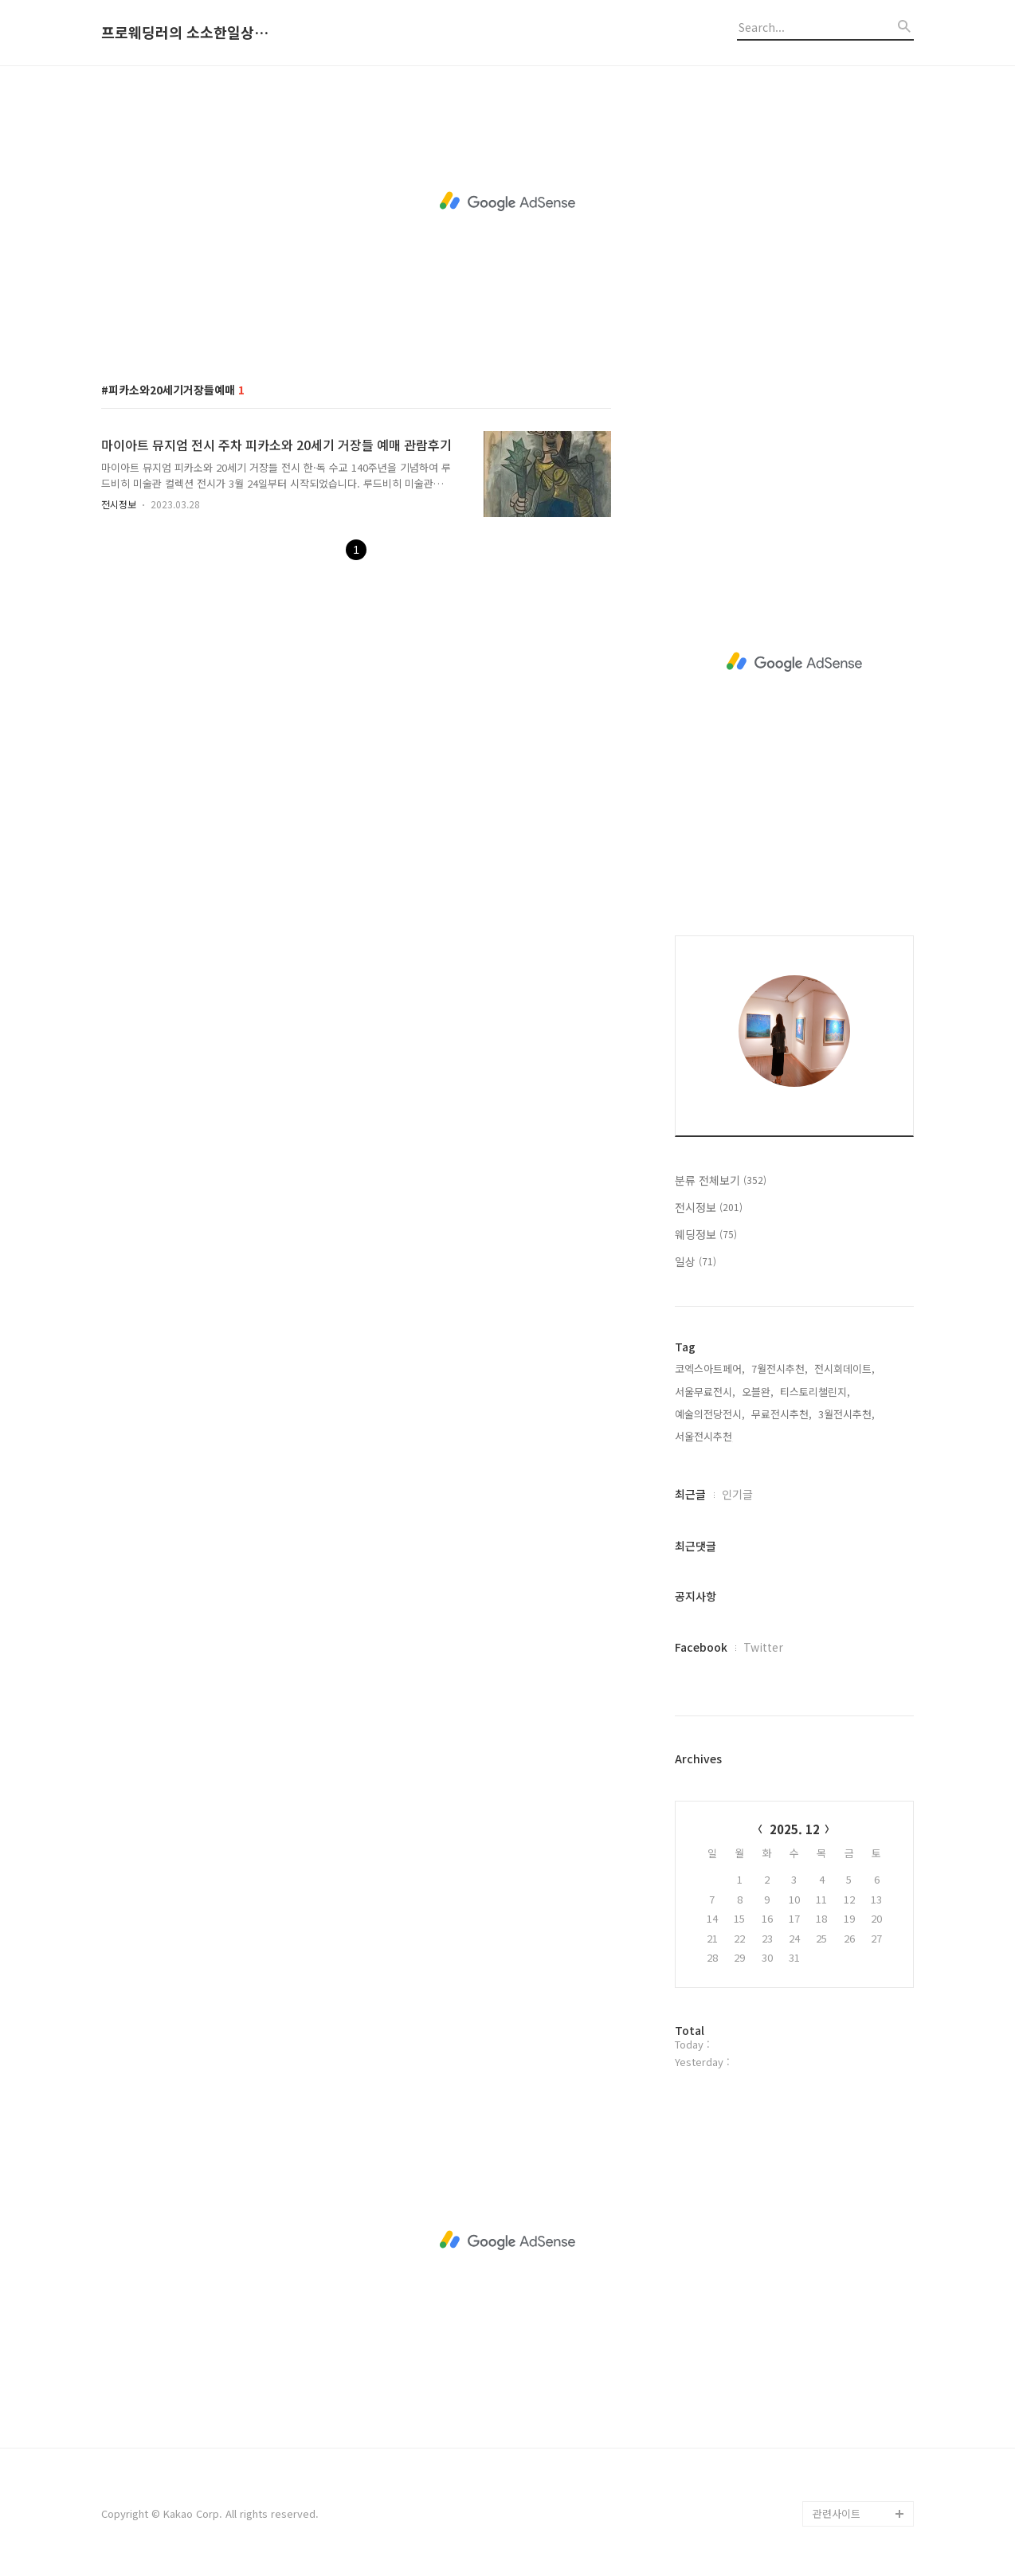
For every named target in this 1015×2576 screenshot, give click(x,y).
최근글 (690, 1494)
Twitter (763, 1647)
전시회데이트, (844, 1368)
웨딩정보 (706, 1234)
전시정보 (118, 504)
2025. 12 (795, 1829)
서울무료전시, (705, 1391)
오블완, (758, 1391)
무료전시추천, (781, 1413)
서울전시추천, (705, 1436)
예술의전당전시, (710, 1413)
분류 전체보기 (720, 1180)
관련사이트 (836, 2513)
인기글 (737, 1494)
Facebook (701, 1647)
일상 (695, 1261)
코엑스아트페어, (710, 1368)
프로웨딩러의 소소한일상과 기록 (188, 32)
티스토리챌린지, (815, 1391)
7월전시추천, (779, 1368)
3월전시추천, (846, 1413)
